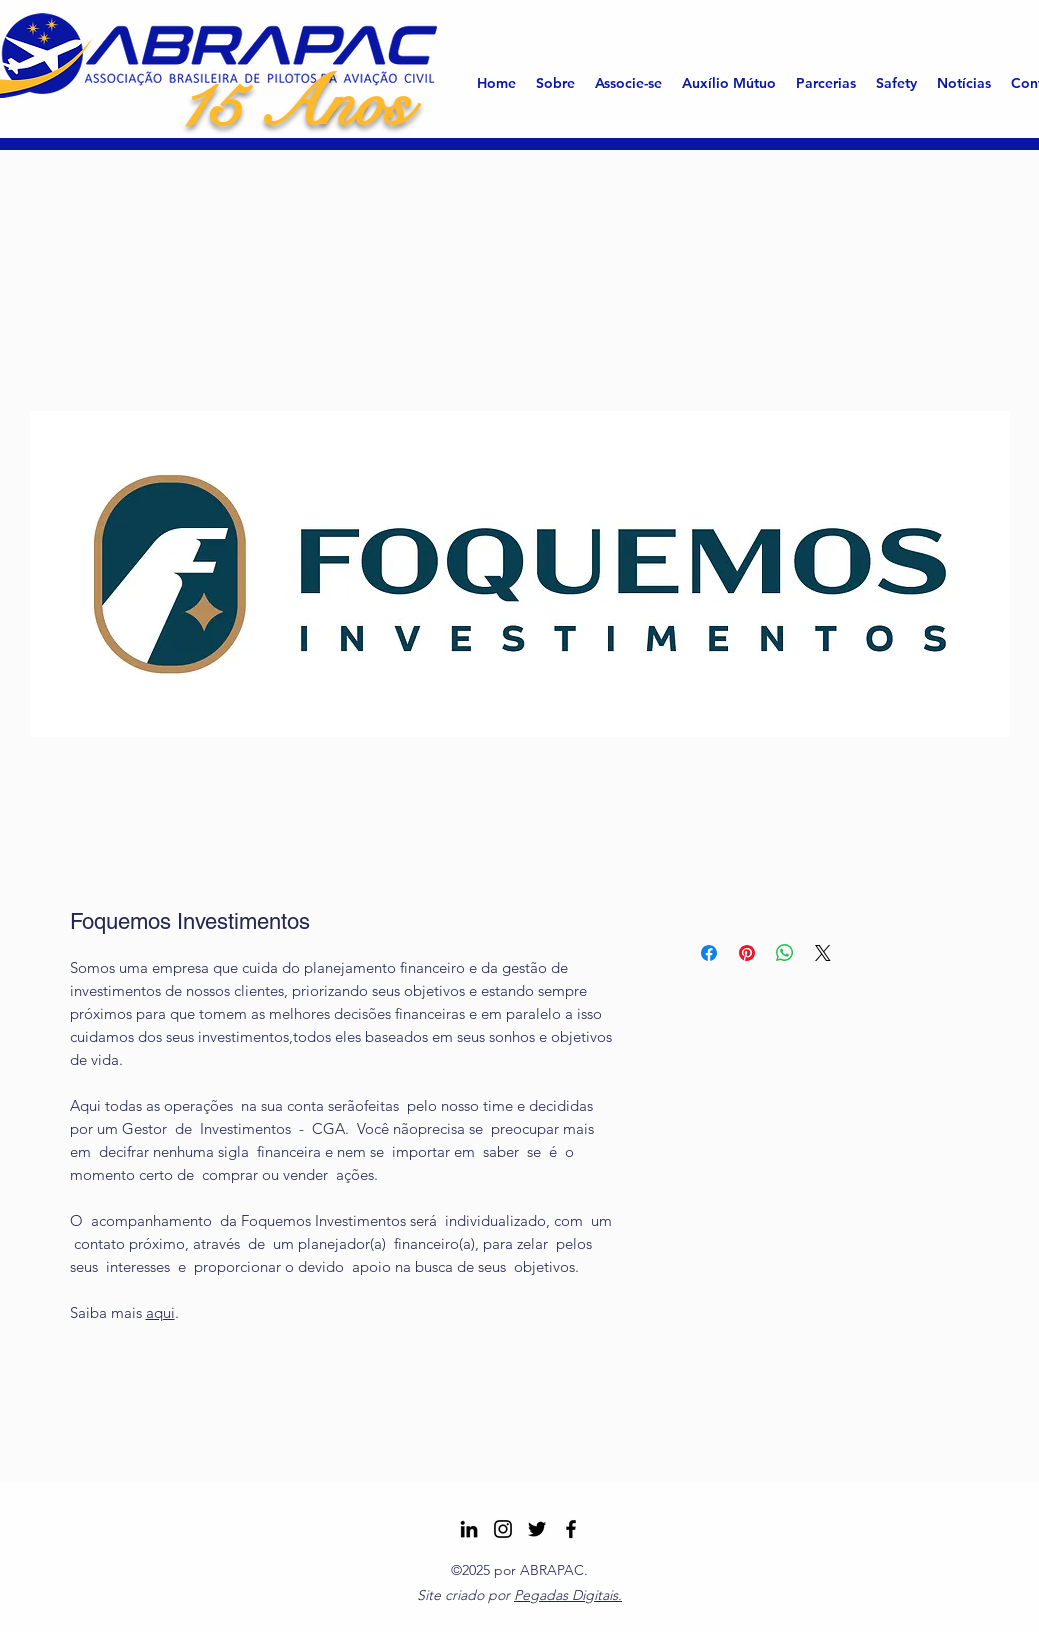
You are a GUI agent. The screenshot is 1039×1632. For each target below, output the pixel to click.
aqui (160, 1312)
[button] (555, 83)
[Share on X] (823, 953)
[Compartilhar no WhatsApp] (785, 953)
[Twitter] (537, 1529)
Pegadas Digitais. (568, 1595)
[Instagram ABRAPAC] (503, 1529)
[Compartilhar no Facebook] (709, 953)
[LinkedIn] (469, 1529)
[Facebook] (571, 1529)
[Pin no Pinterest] (747, 953)
